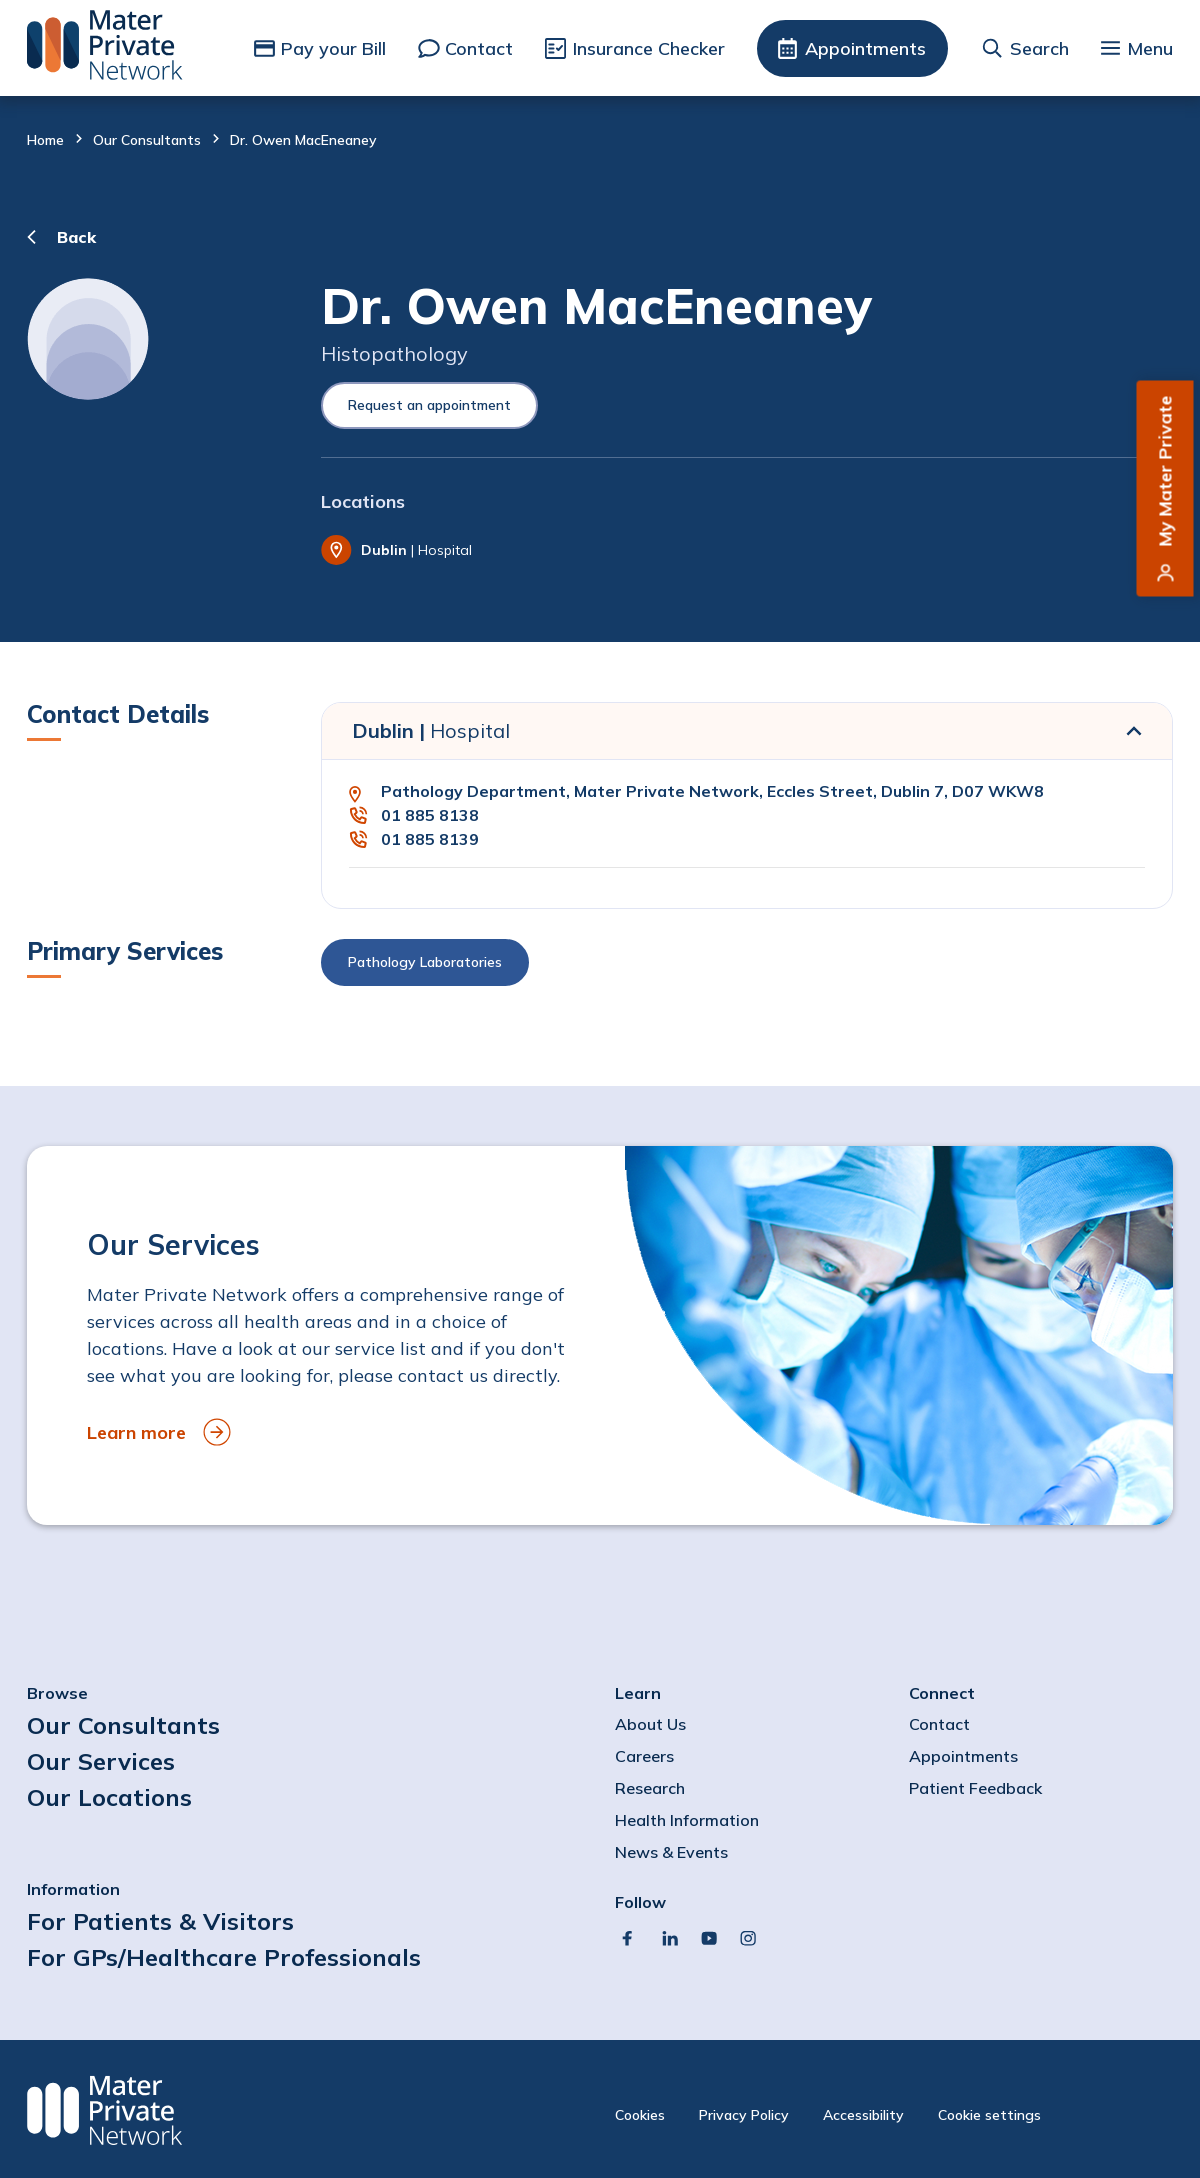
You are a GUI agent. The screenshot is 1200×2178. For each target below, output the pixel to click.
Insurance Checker (649, 48)
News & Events (671, 1852)
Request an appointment (429, 405)
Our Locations (109, 1797)
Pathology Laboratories (425, 962)
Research (650, 1788)
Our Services (101, 1761)
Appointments (865, 48)
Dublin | (431, 730)
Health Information (687, 1820)
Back (76, 237)
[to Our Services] (600, 1335)
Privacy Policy (744, 2115)
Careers (644, 1756)
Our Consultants (147, 140)
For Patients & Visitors (160, 1921)
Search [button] (1039, 48)
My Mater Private (1165, 471)
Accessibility (863, 2115)
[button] (747, 967)
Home (45, 140)
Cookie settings (989, 2115)
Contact (479, 48)
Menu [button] (1150, 48)
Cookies (640, 2115)
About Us (650, 1724)
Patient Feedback (975, 1788)
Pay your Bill (333, 48)
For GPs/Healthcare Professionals (224, 1957)
